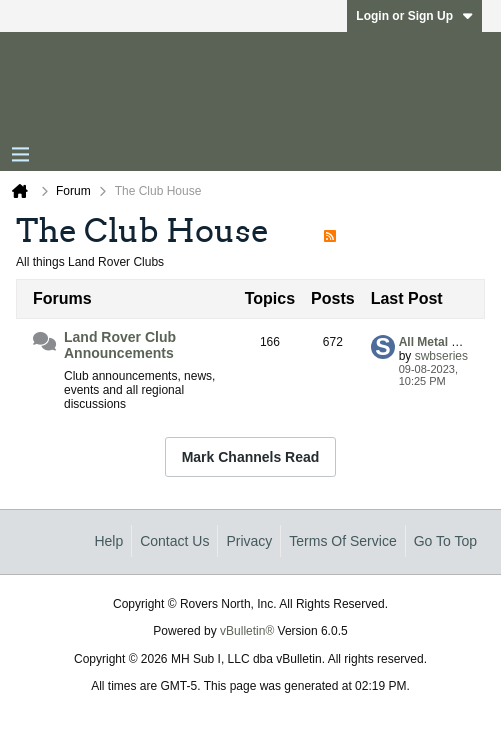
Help (108, 541)
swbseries (441, 356)
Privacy (249, 541)
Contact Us (174, 541)
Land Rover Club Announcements (120, 345)
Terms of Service (342, 541)
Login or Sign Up (414, 16)
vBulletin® (247, 631)
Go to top (445, 541)
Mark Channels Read (251, 457)
